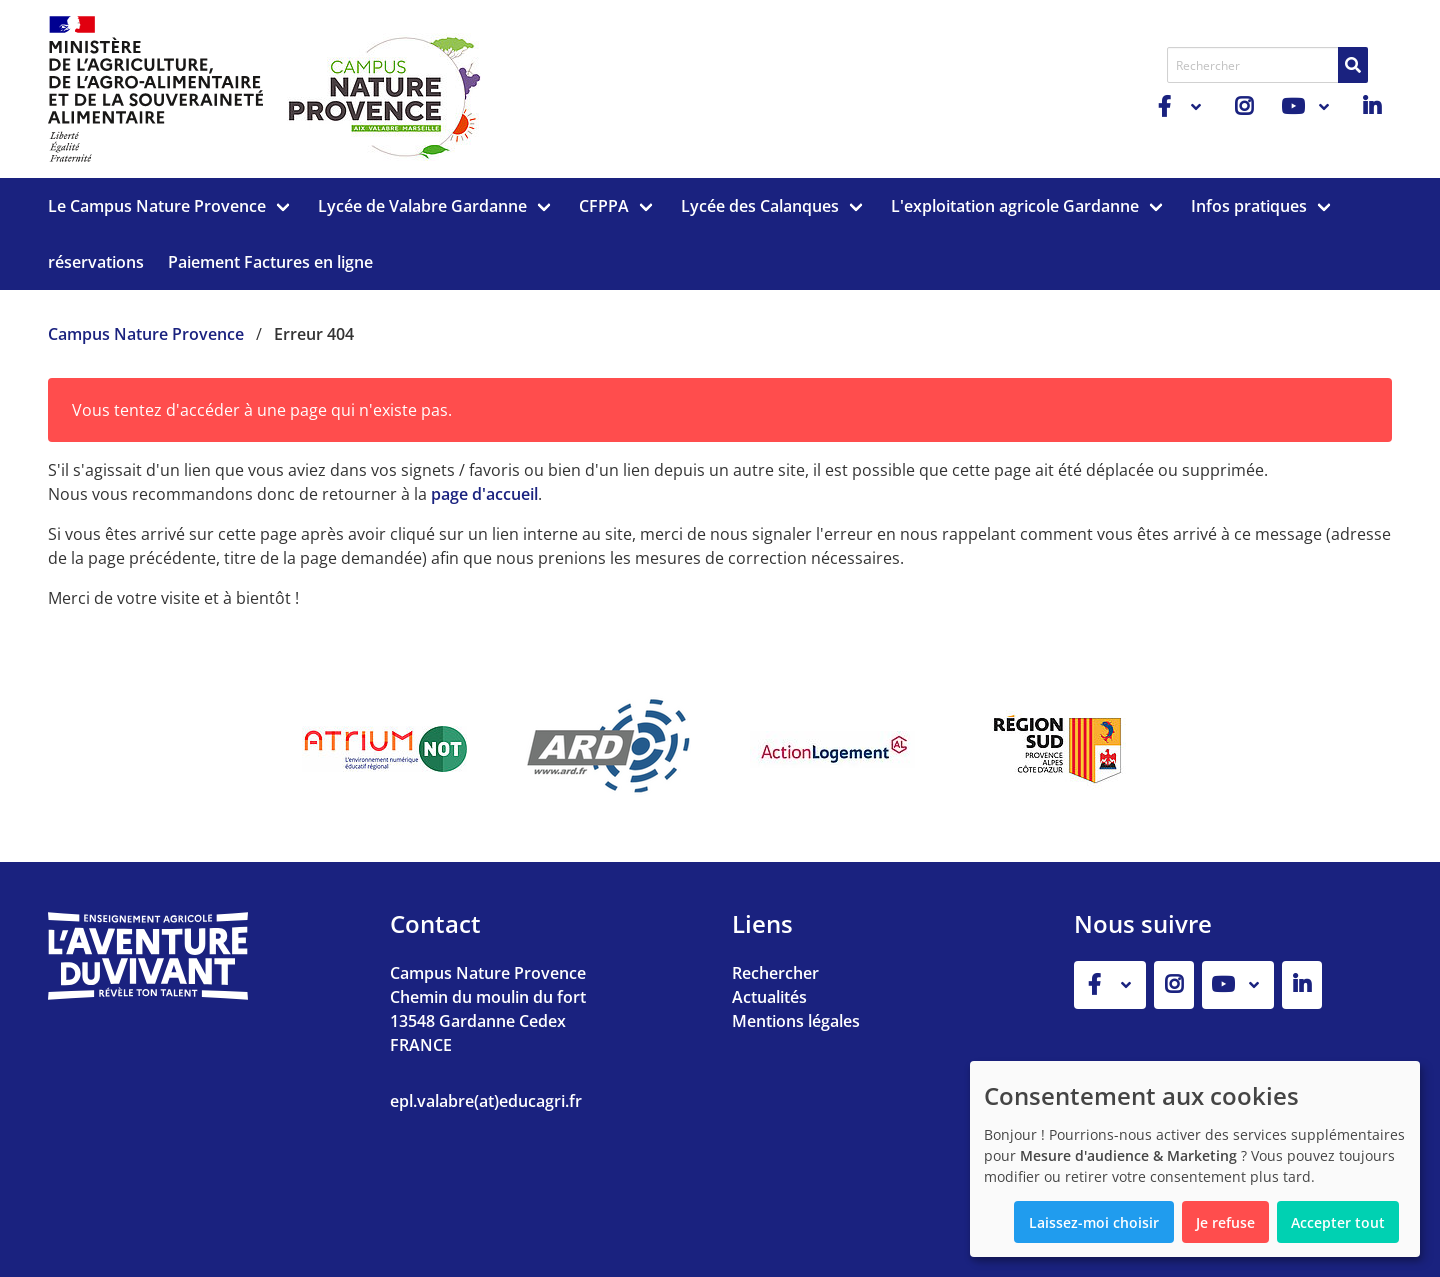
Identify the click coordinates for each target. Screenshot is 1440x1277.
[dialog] (1195, 1159)
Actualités (769, 997)
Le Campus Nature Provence (157, 206)
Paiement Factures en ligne (270, 262)
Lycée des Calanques (760, 206)
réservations (96, 262)
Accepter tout (1338, 1222)
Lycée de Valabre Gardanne (422, 206)
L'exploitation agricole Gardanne (1015, 206)
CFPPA (604, 206)
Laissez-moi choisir (1094, 1222)
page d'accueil (484, 494)
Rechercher (775, 973)
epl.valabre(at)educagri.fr (486, 1101)
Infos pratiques (1249, 206)
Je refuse (1225, 1222)
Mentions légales (796, 1021)
